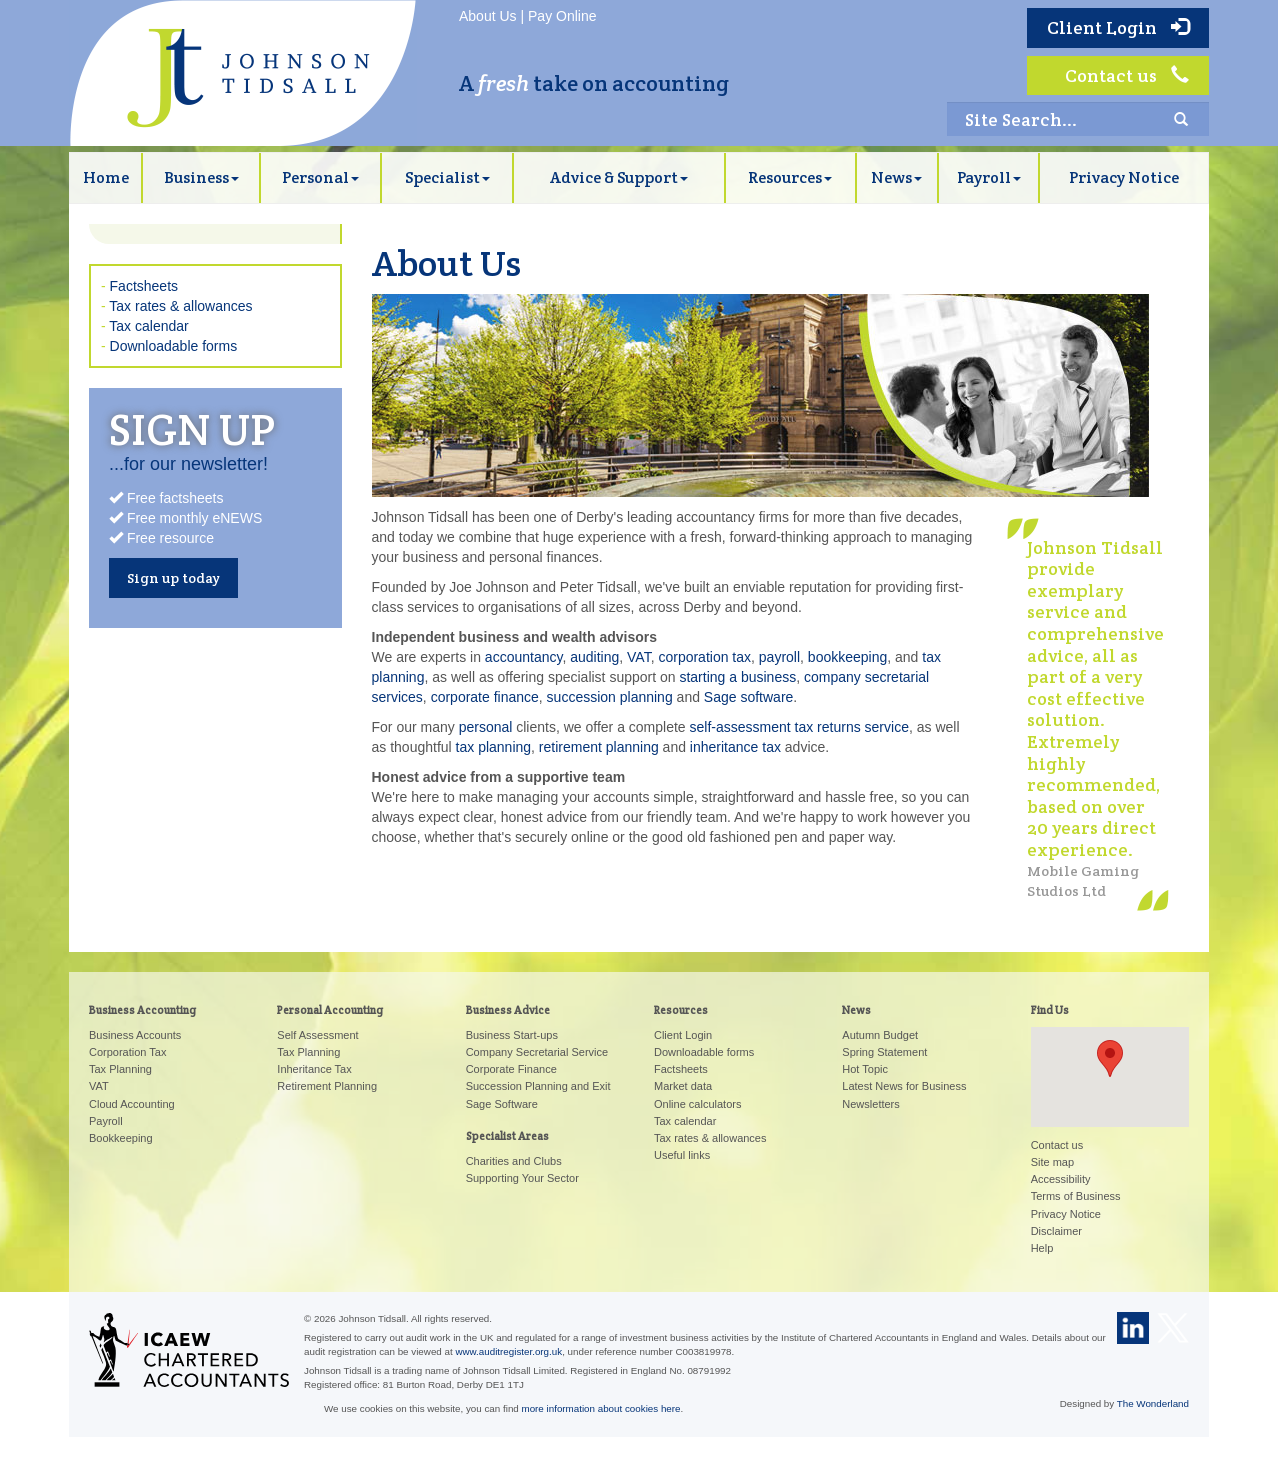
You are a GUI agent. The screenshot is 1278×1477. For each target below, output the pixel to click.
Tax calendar (148, 326)
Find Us (1050, 1010)
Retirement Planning (327, 1086)
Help (1042, 1248)
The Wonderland (1153, 1403)
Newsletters (870, 1104)
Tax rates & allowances (180, 306)
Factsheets (144, 286)
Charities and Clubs (514, 1161)
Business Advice (508, 1010)
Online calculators (697, 1104)
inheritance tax (735, 747)
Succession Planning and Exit (538, 1086)
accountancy (524, 657)
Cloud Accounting (132, 1104)
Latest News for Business (904, 1086)
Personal (320, 177)
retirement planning (599, 747)
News (896, 177)
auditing (594, 657)
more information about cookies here (601, 1408)
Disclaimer (1056, 1231)
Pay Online (562, 16)
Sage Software (502, 1104)
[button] (1110, 1058)
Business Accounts (135, 1035)
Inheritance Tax (314, 1069)
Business (201, 177)
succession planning (610, 697)
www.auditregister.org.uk (508, 1351)
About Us (488, 16)
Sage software (749, 697)
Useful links (682, 1155)
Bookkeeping (121, 1138)
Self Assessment (317, 1035)
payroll (779, 657)
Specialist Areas (507, 1136)
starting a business (737, 677)
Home (106, 177)
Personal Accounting (330, 1010)
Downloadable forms (174, 346)
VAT (639, 657)
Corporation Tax (127, 1052)
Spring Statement (884, 1052)
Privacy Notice (1124, 177)
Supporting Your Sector (522, 1178)
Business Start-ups (512, 1035)
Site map (1052, 1162)
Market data (683, 1086)
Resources (790, 177)
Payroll (989, 177)
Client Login (1118, 27)
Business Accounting (142, 1010)
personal (486, 727)
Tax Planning (120, 1069)
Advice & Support (619, 177)
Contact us (1127, 75)
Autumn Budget (880, 1035)
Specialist (447, 177)
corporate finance (485, 697)
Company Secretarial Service (537, 1052)
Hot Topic (865, 1069)
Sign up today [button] (173, 578)
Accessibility (1061, 1179)
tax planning (494, 747)
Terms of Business (1076, 1196)
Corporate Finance (511, 1069)
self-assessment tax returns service (799, 727)
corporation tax (704, 657)
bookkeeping (847, 657)
